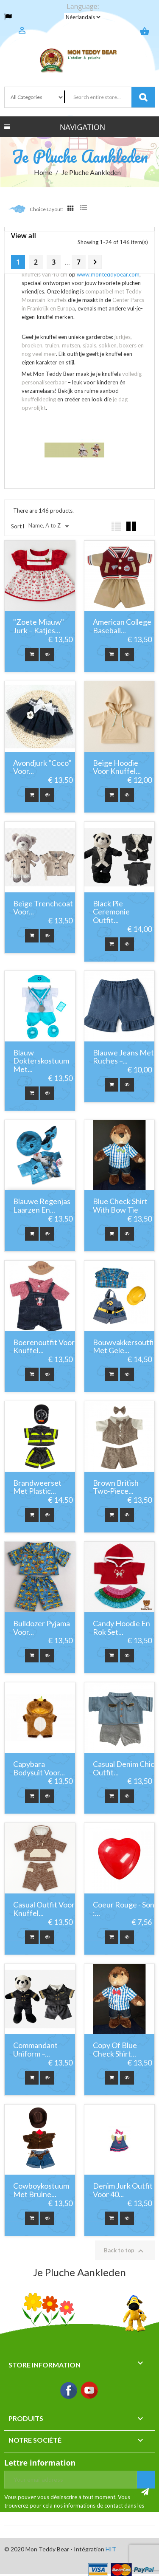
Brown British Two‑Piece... (116, 1487)
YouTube (90, 2390)
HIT (111, 2549)
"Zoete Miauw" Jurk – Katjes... (38, 626)
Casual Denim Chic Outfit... (123, 1768)
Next (95, 262)
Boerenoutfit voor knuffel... (44, 1346)
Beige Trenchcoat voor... (43, 908)
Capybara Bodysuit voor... (39, 1768)
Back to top (125, 2251)
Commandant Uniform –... (35, 2049)
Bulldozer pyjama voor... (41, 1628)
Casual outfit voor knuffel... (44, 1909)
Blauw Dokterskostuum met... (41, 1061)
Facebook (69, 2390)
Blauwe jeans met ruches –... (123, 1057)
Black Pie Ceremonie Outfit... (111, 912)
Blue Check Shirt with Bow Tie (120, 1205)
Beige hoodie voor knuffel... (117, 767)
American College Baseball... (122, 626)
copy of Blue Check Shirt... (115, 2049)
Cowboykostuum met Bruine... (41, 2190)
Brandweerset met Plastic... (37, 1487)
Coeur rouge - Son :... (123, 1909)
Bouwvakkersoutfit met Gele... (125, 1346)
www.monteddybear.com (108, 274)
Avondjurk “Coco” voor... (42, 767)
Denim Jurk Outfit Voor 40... (123, 2190)
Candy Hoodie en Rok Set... (121, 1628)
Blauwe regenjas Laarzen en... (41, 1205)
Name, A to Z (50, 526)
